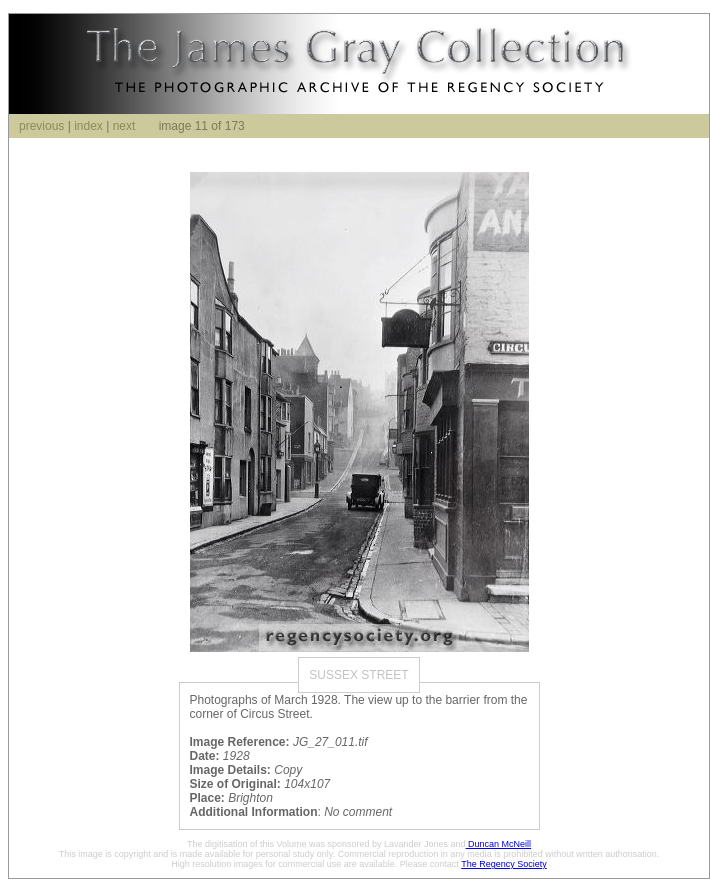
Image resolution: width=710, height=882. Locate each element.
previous (41, 126)
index (88, 126)
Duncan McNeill (499, 844)
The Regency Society (504, 864)
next (124, 126)
